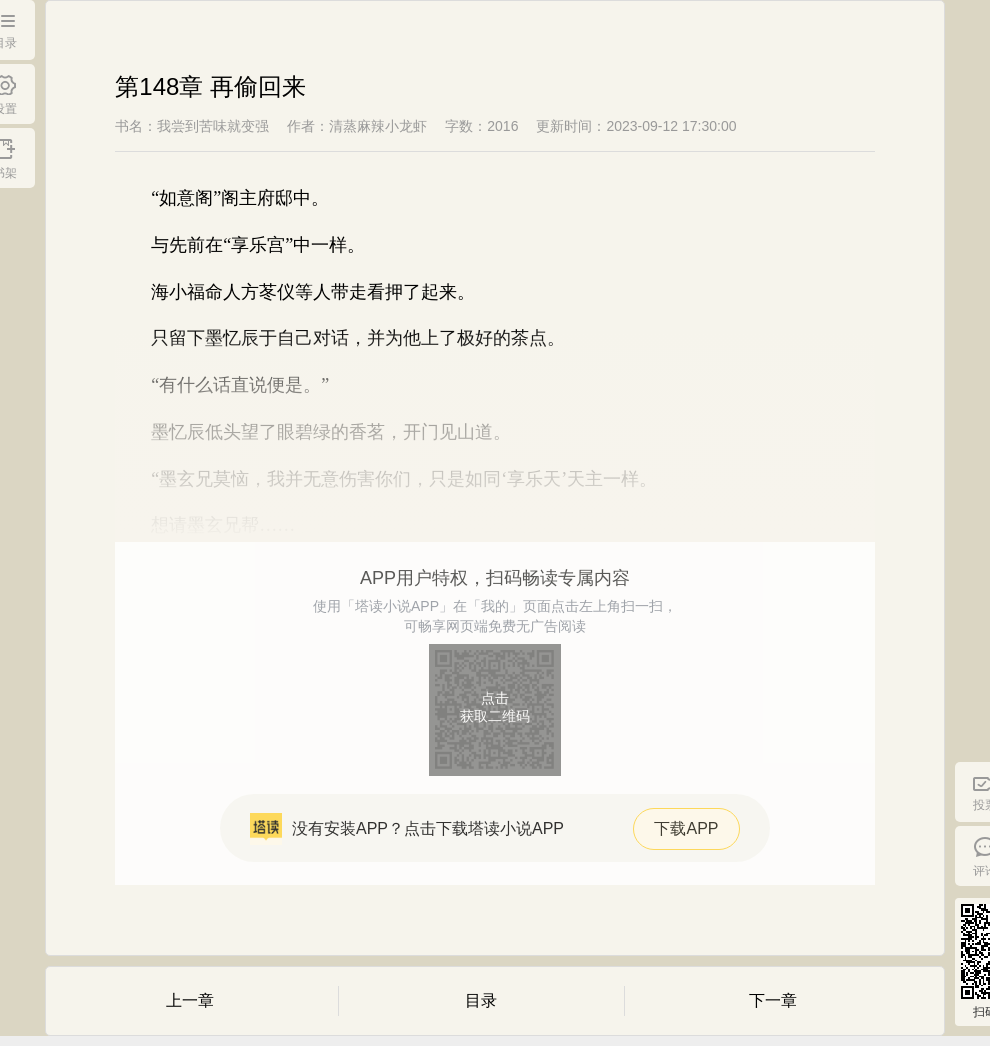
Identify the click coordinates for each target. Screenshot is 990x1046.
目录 (481, 1000)
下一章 (773, 1000)
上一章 (190, 1000)
